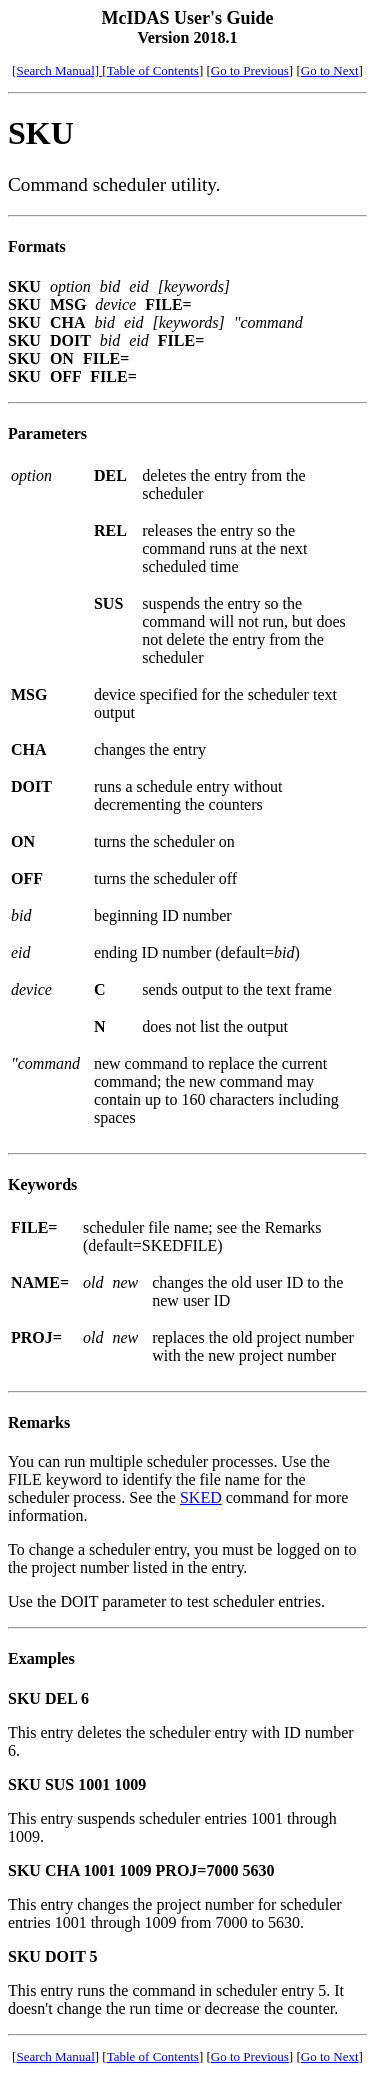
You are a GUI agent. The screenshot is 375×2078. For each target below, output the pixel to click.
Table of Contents (153, 70)
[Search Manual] (57, 70)
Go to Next (330, 70)
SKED (201, 1497)
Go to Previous (250, 70)
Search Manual (55, 2056)
